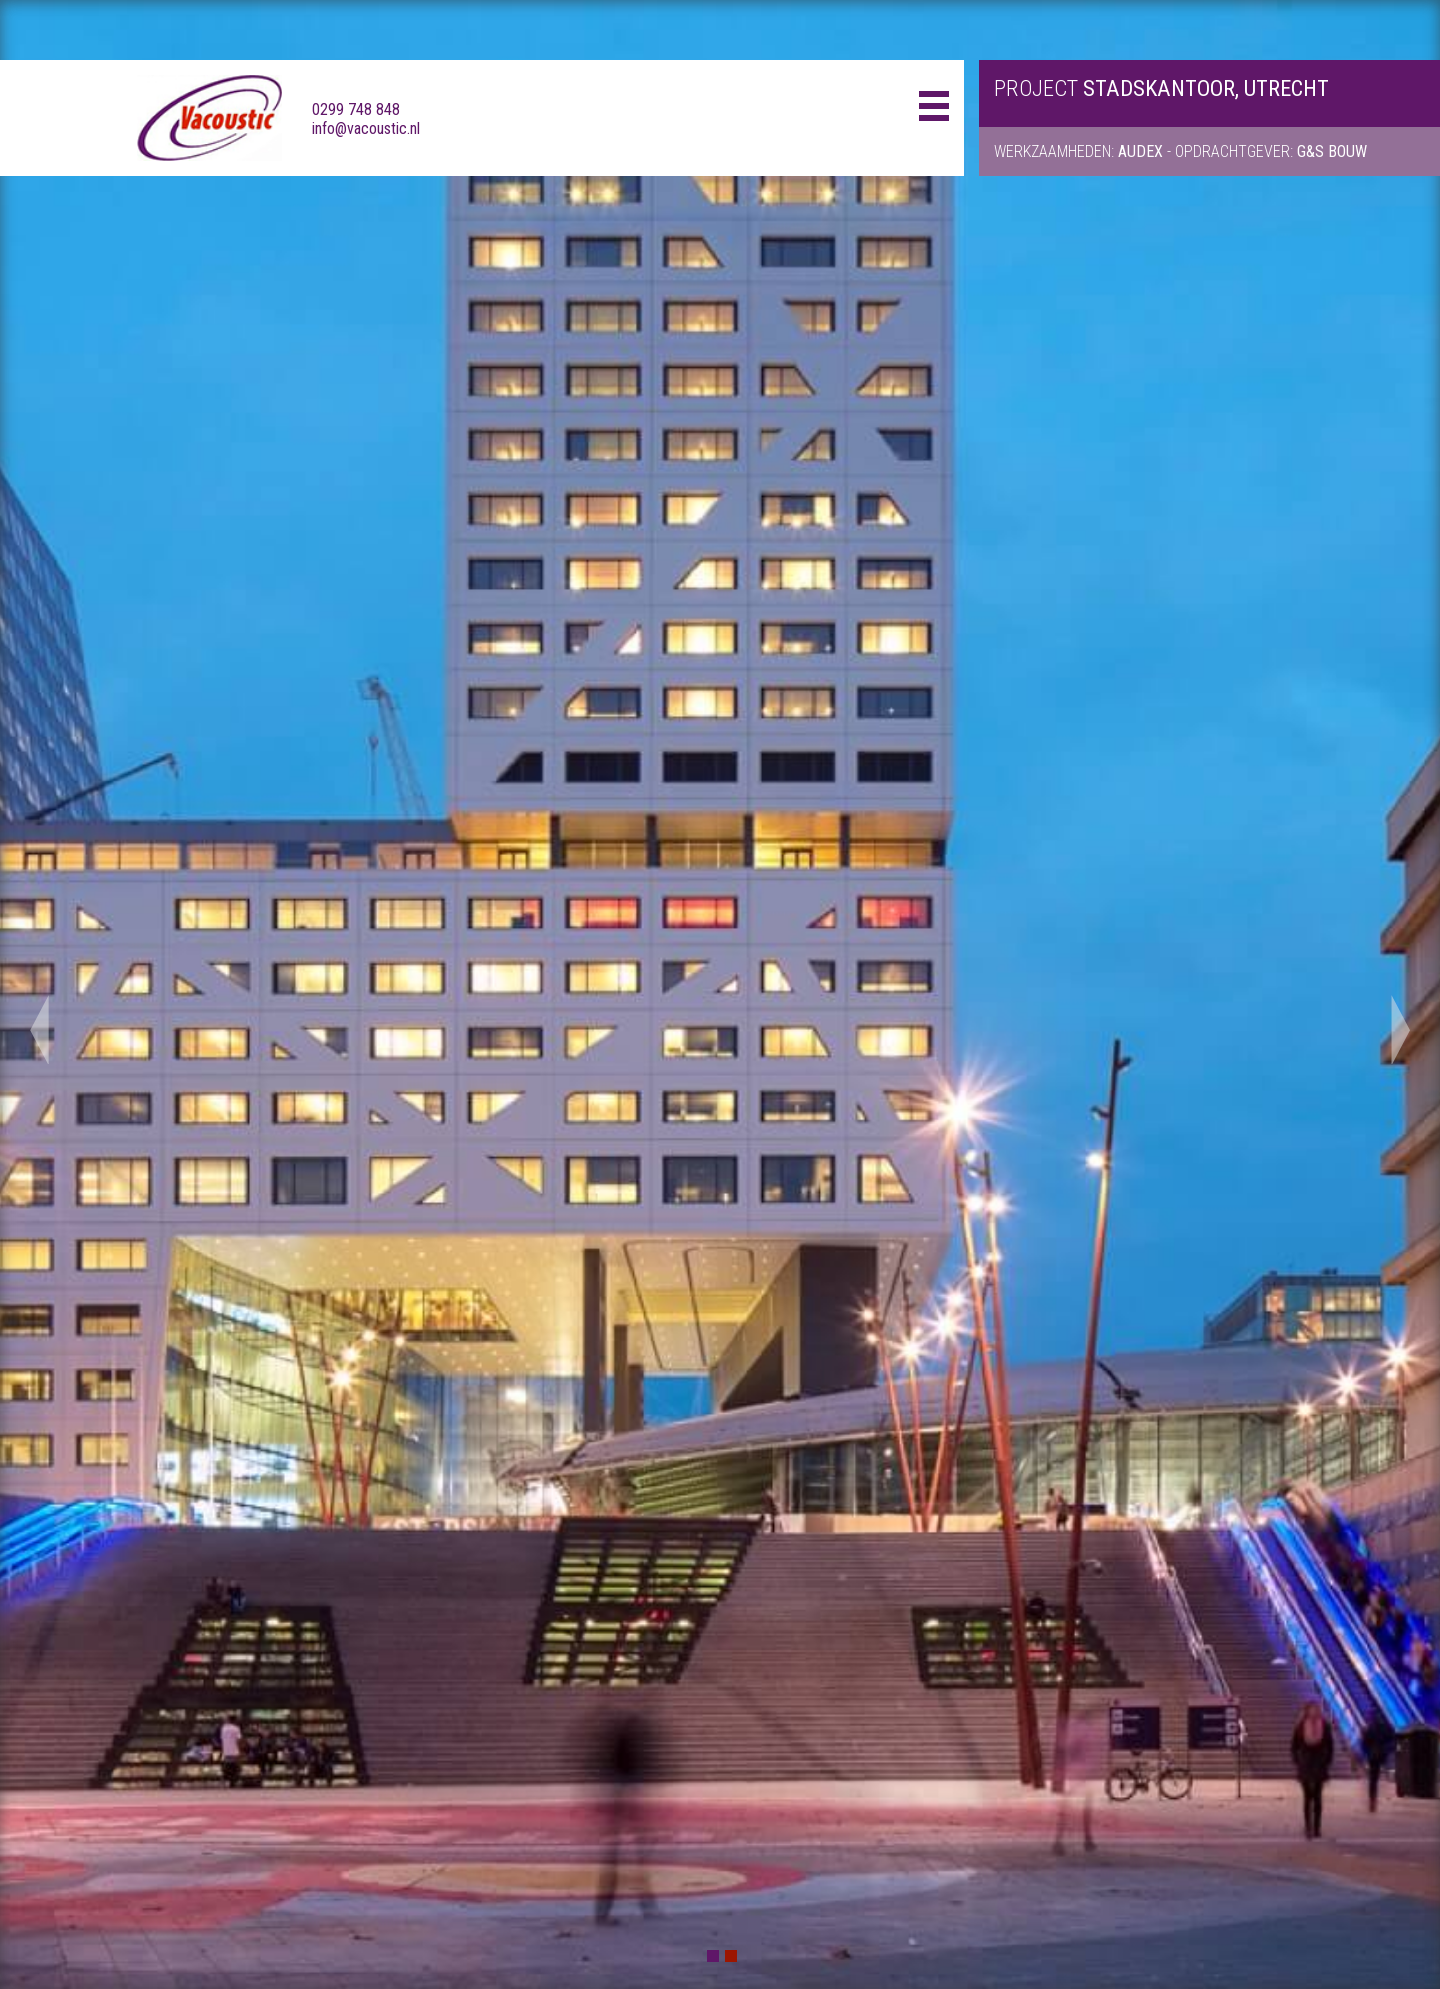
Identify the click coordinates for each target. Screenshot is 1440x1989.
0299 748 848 (356, 109)
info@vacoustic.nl (366, 128)
